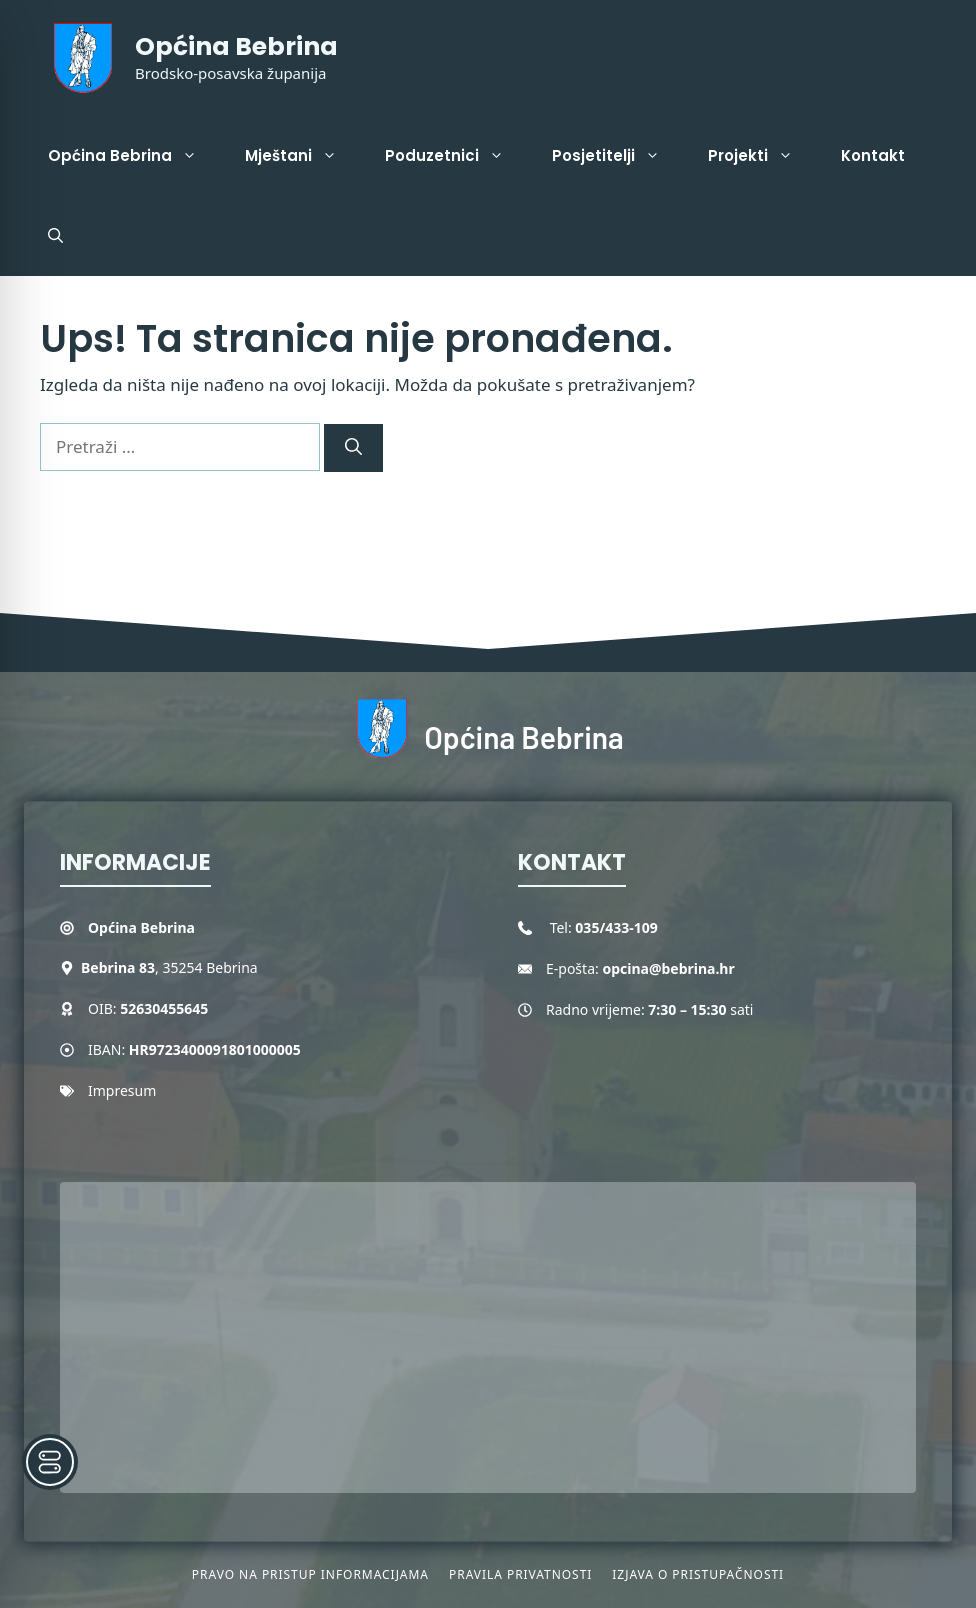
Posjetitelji (618, 156)
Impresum (122, 1090)
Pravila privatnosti (520, 1574)
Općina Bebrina (236, 46)
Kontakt (873, 155)
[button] (55, 236)
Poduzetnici (456, 156)
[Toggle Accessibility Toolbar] (50, 1462)
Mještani (303, 156)
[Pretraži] (353, 448)
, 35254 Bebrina (169, 967)
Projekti (762, 156)
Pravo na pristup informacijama (310, 1574)
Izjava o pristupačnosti (698, 1574)
